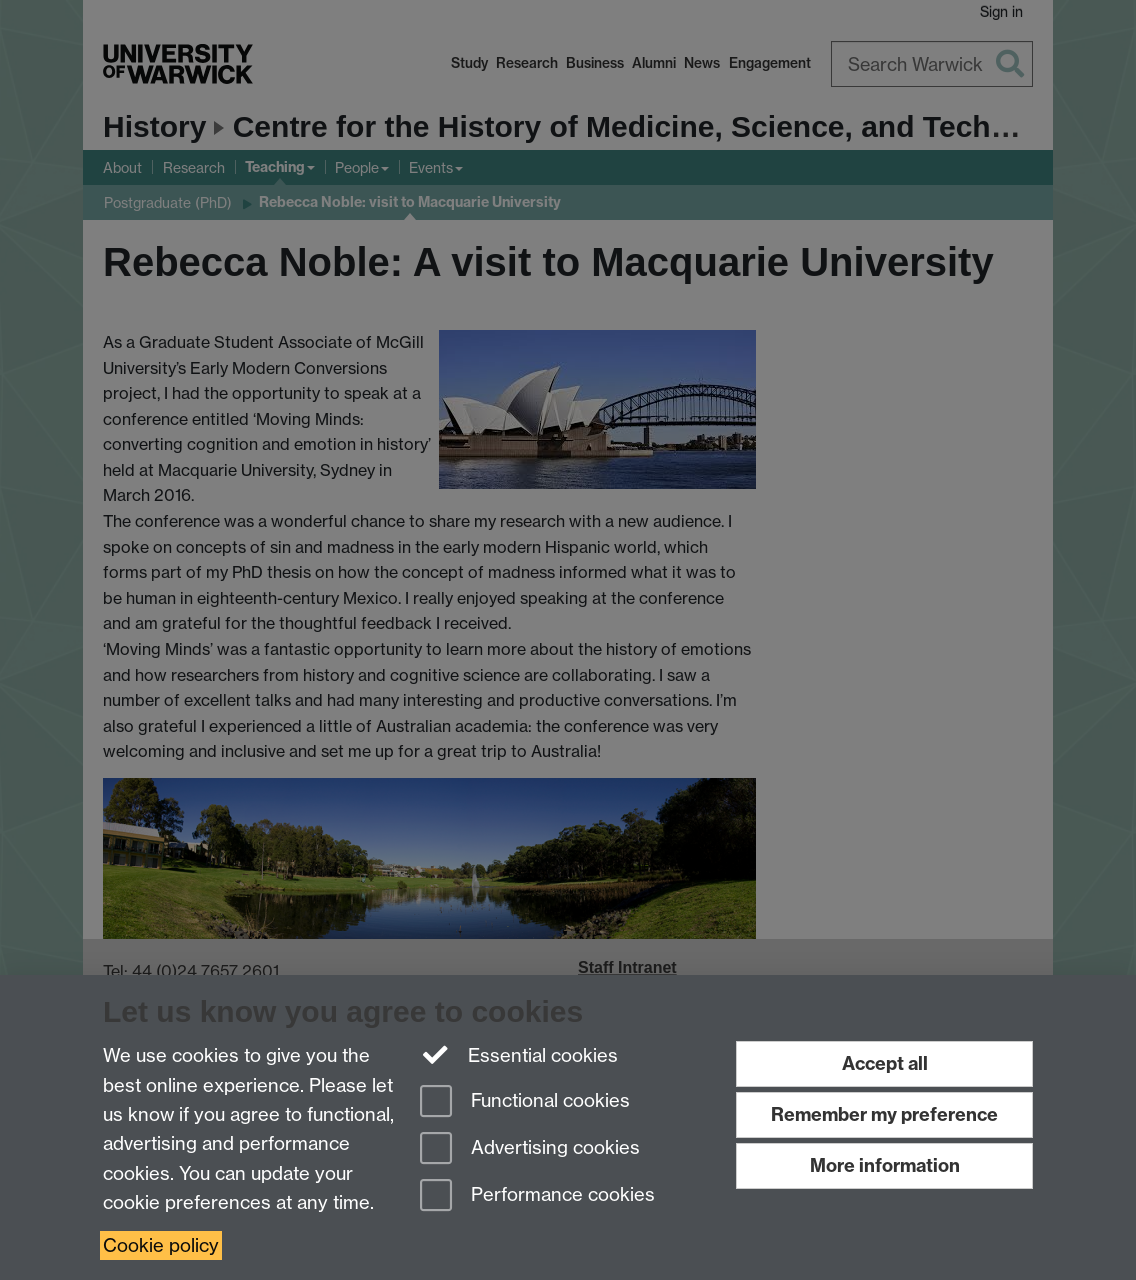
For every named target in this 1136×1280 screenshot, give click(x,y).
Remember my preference (884, 1114)
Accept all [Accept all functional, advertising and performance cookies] (885, 1063)
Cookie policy (161, 1245)
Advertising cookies (530, 1149)
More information (885, 1165)
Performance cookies (537, 1196)
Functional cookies (525, 1102)
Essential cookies (519, 1054)
